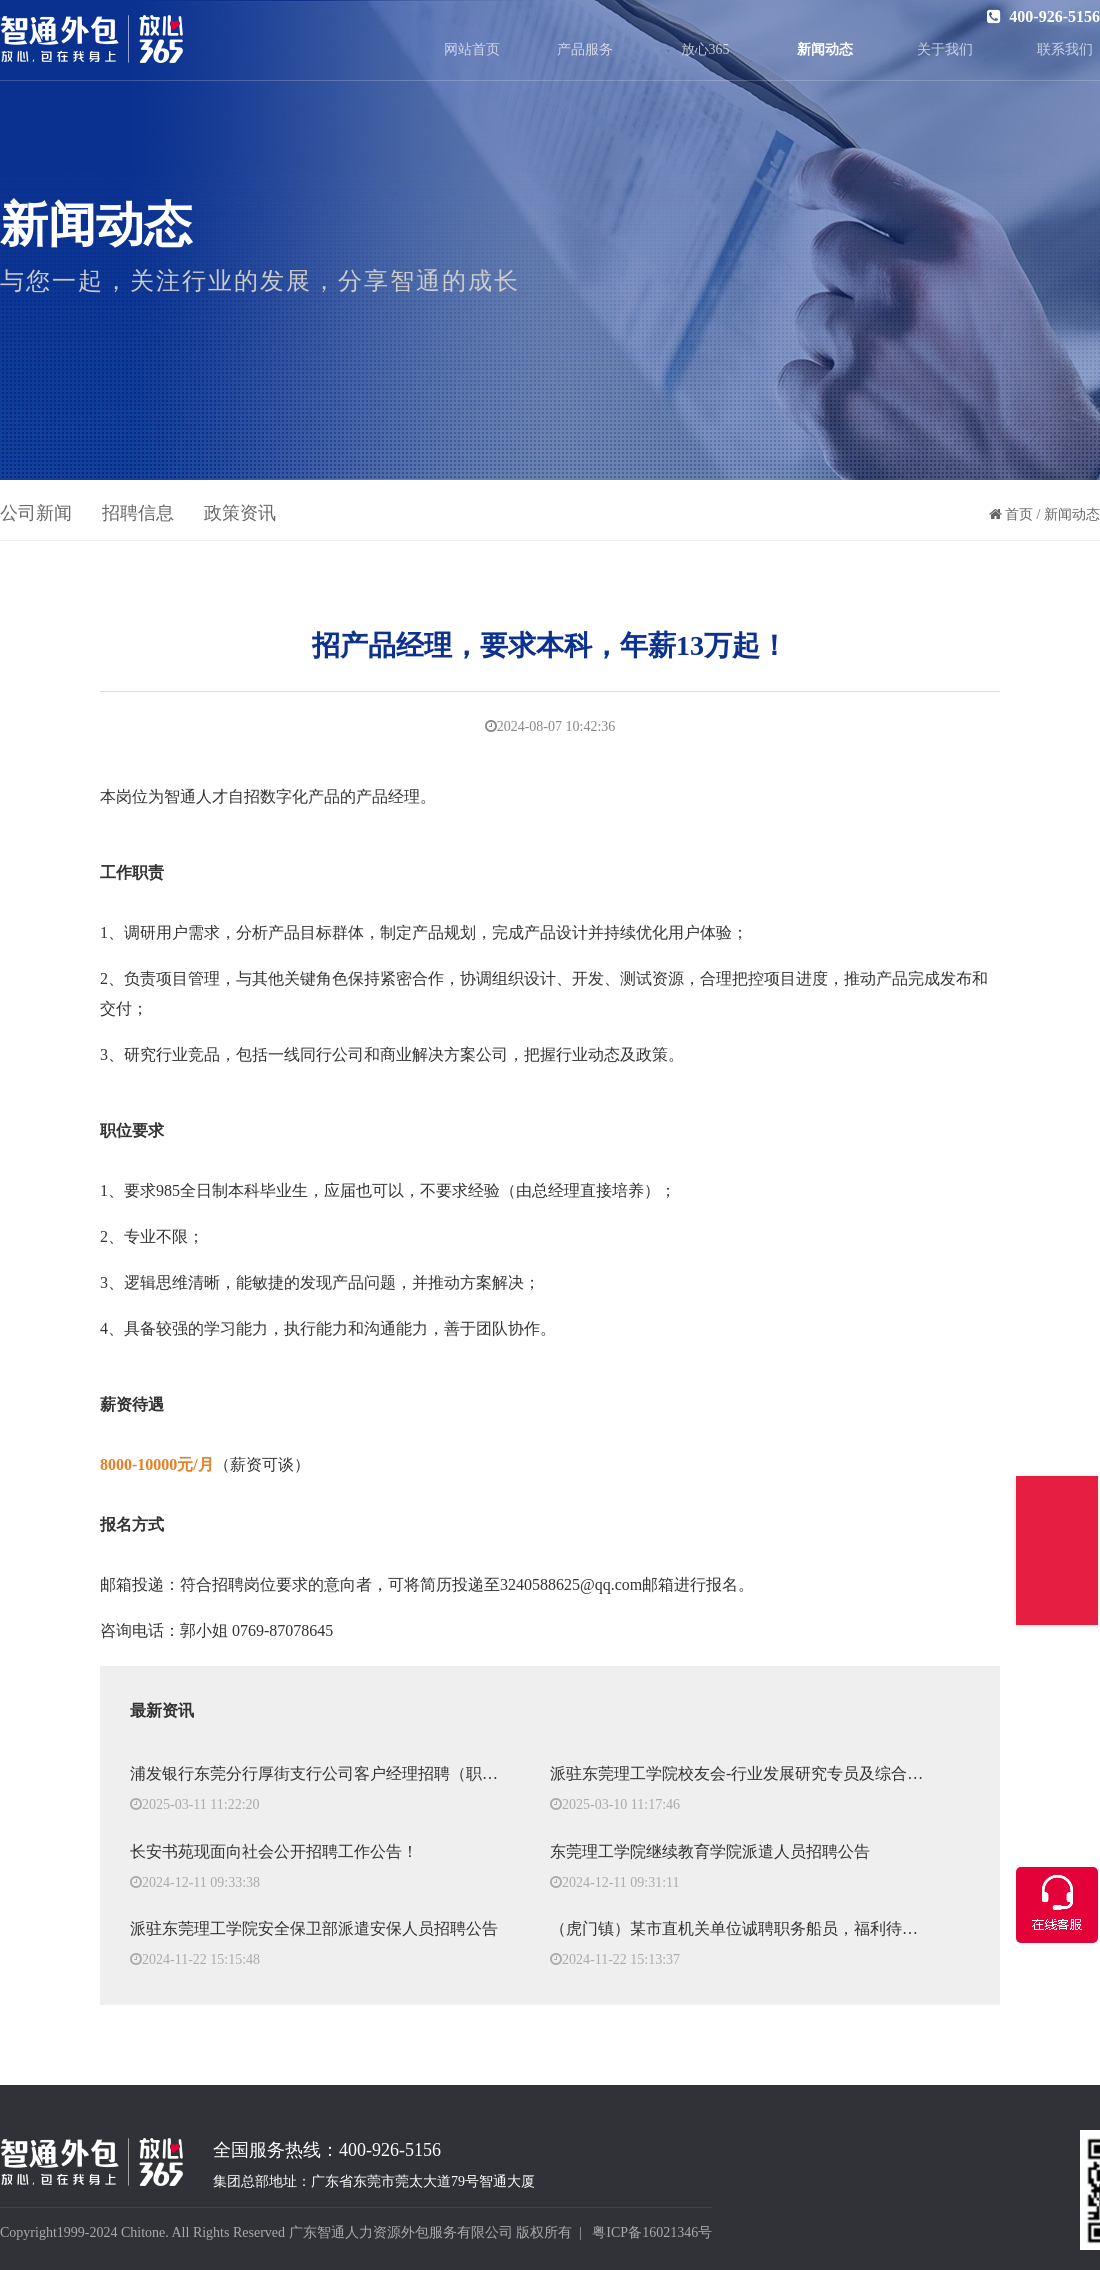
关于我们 (945, 49)
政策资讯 (240, 513)
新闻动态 (825, 49)
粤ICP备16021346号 (652, 2232)
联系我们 (1065, 49)
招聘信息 (138, 513)
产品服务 (585, 49)
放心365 (705, 49)
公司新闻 (36, 513)
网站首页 (472, 49)
